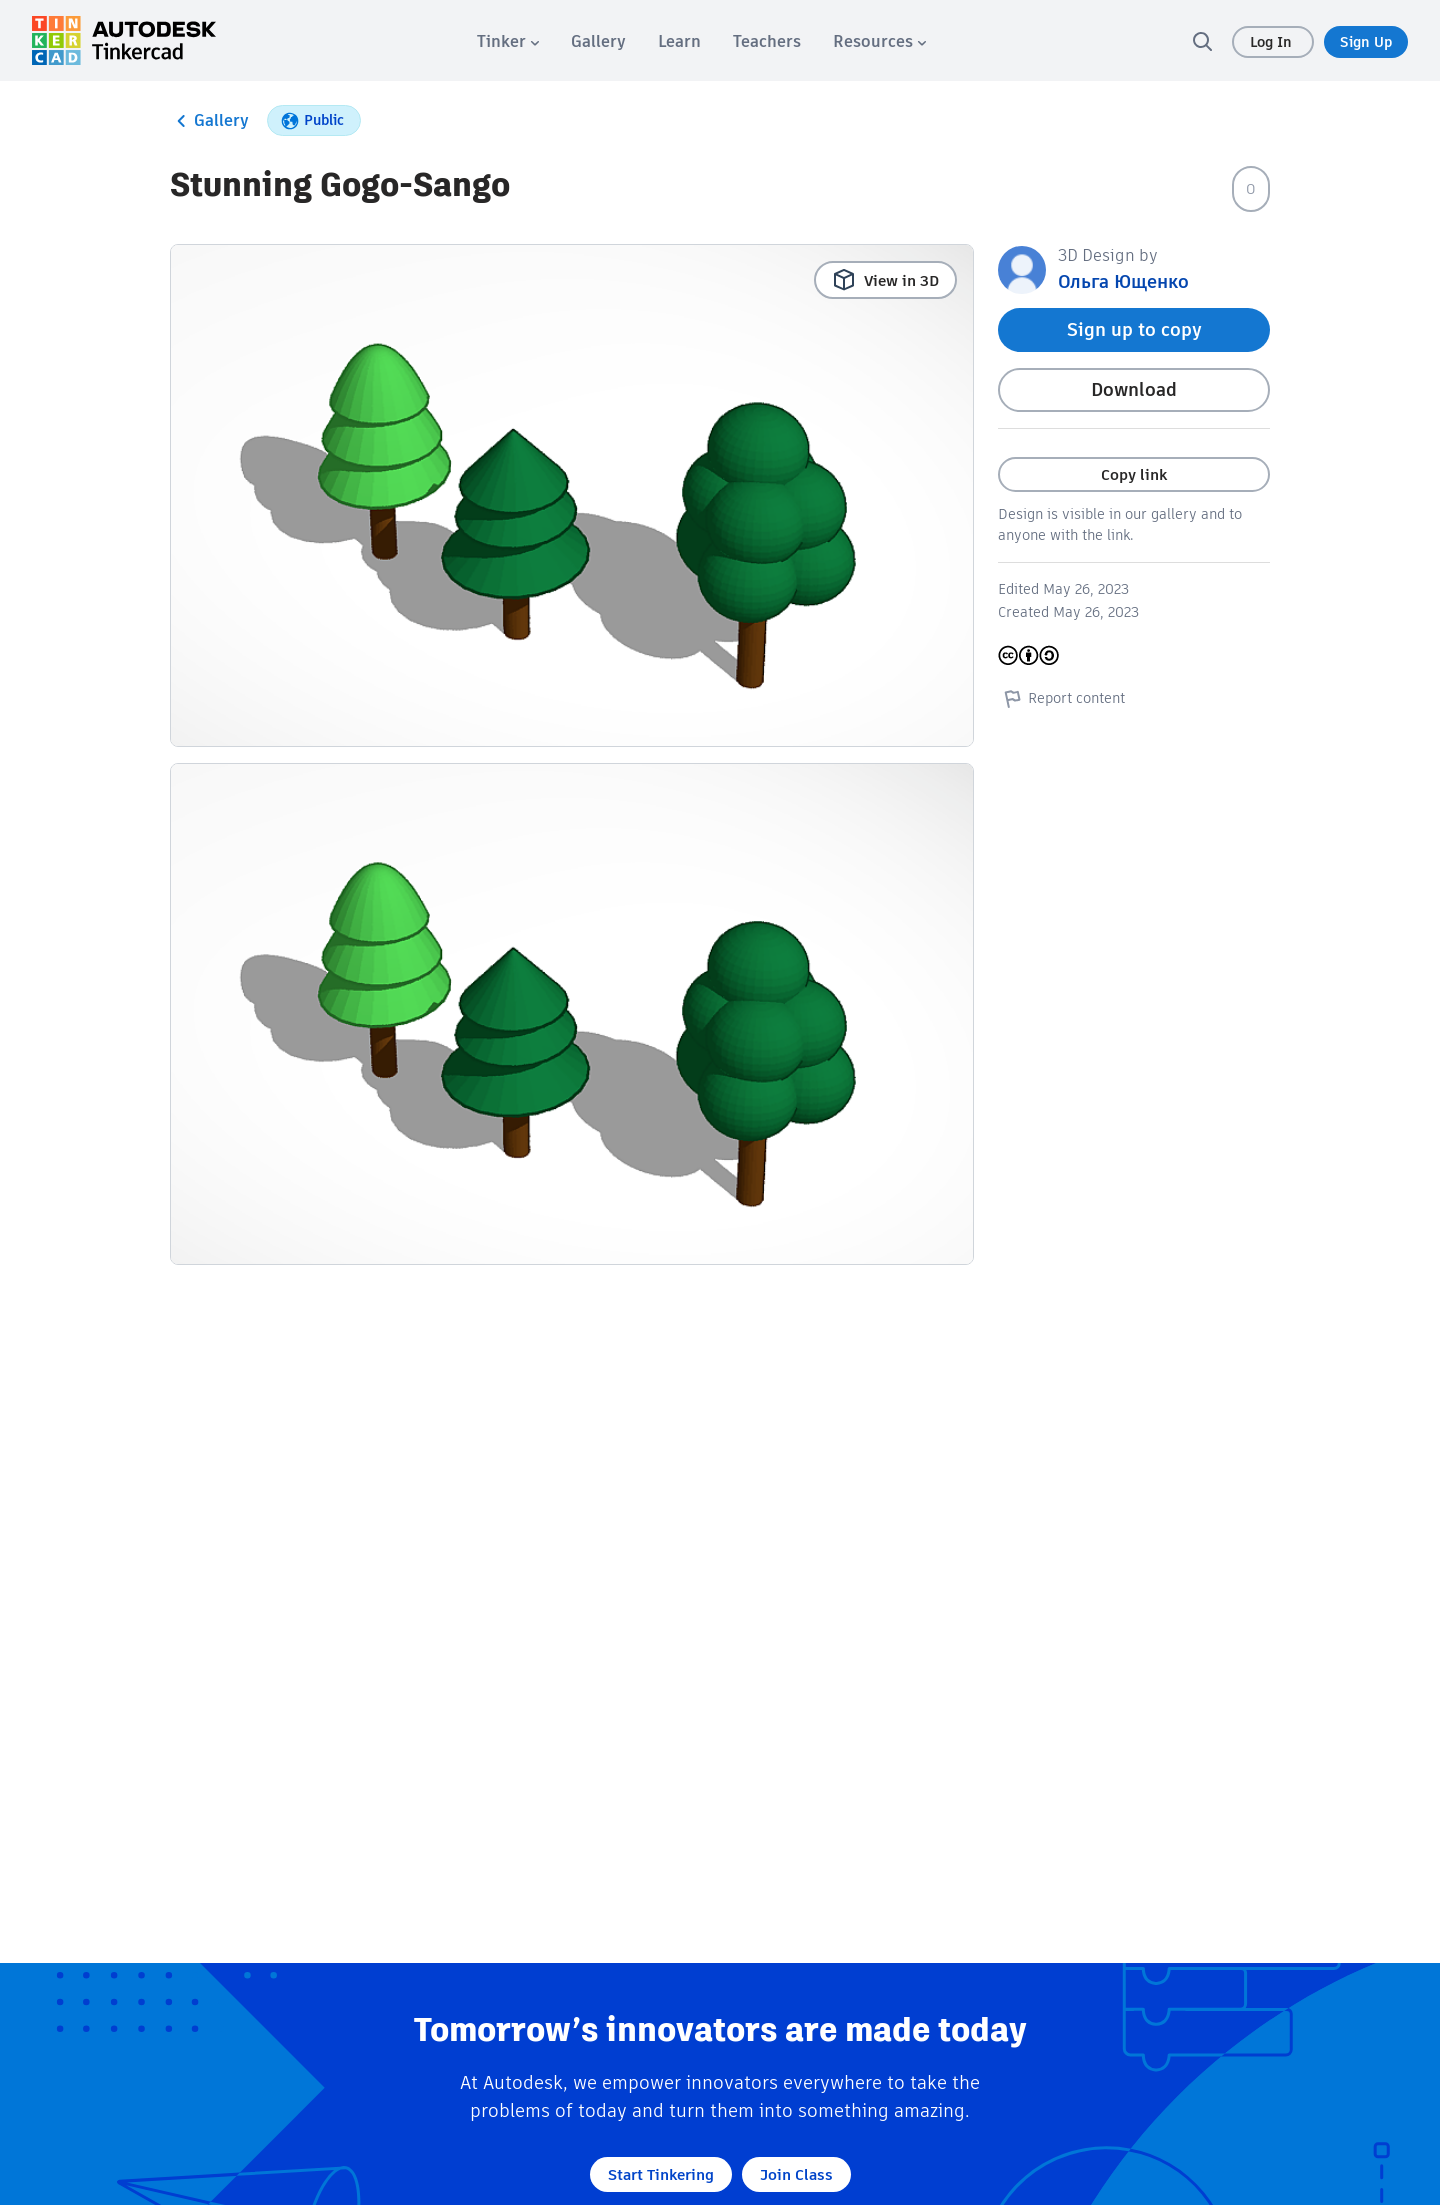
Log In (1273, 42)
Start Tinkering (661, 2174)
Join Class (796, 2174)
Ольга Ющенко (1123, 281)
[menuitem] (508, 41)
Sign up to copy (1134, 329)
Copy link (1134, 474)
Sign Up (1366, 42)
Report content (1061, 698)
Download (1134, 389)
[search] (1202, 41)
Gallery (209, 121)
